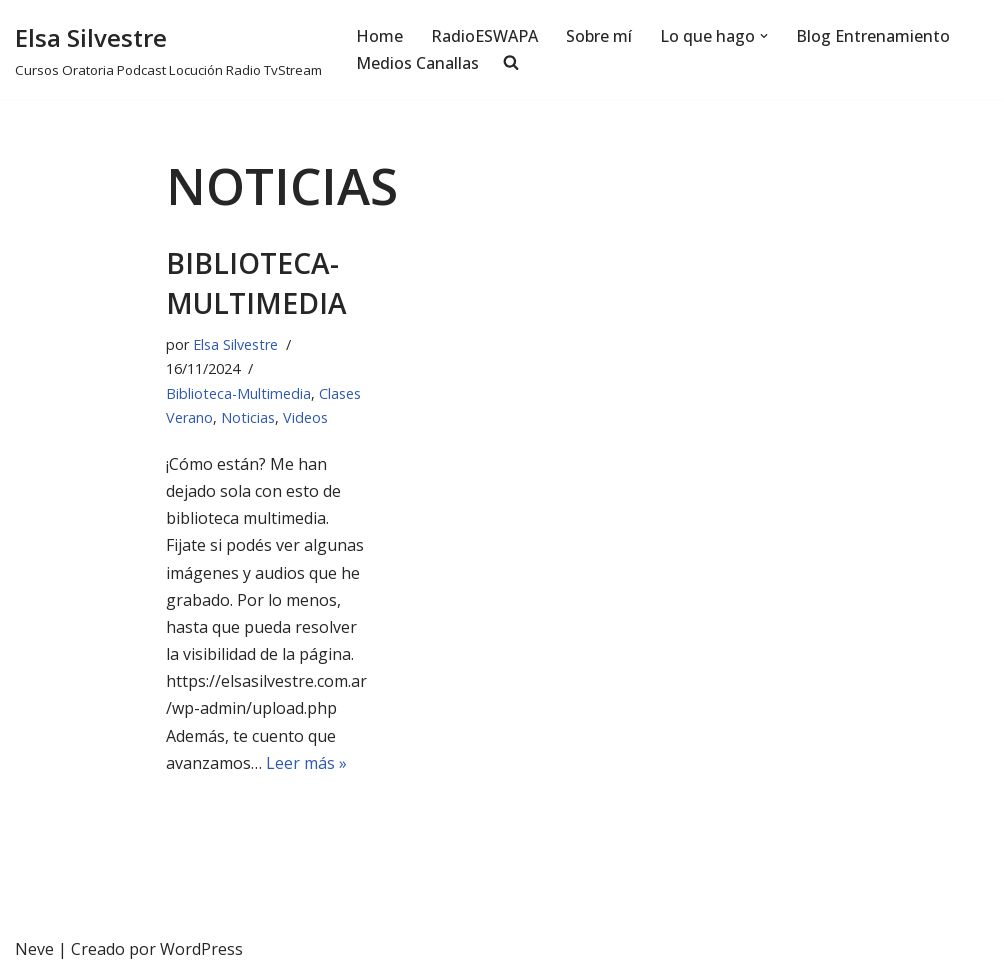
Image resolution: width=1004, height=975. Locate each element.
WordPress (201, 949)
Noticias (248, 417)
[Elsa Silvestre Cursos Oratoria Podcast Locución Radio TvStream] (168, 49)
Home (379, 36)
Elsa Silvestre (235, 344)
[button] (764, 36)
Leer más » (306, 763)
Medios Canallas (417, 63)
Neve (34, 949)
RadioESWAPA (484, 36)
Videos (305, 417)
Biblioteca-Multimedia (256, 282)
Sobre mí (599, 36)
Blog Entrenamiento (873, 36)
